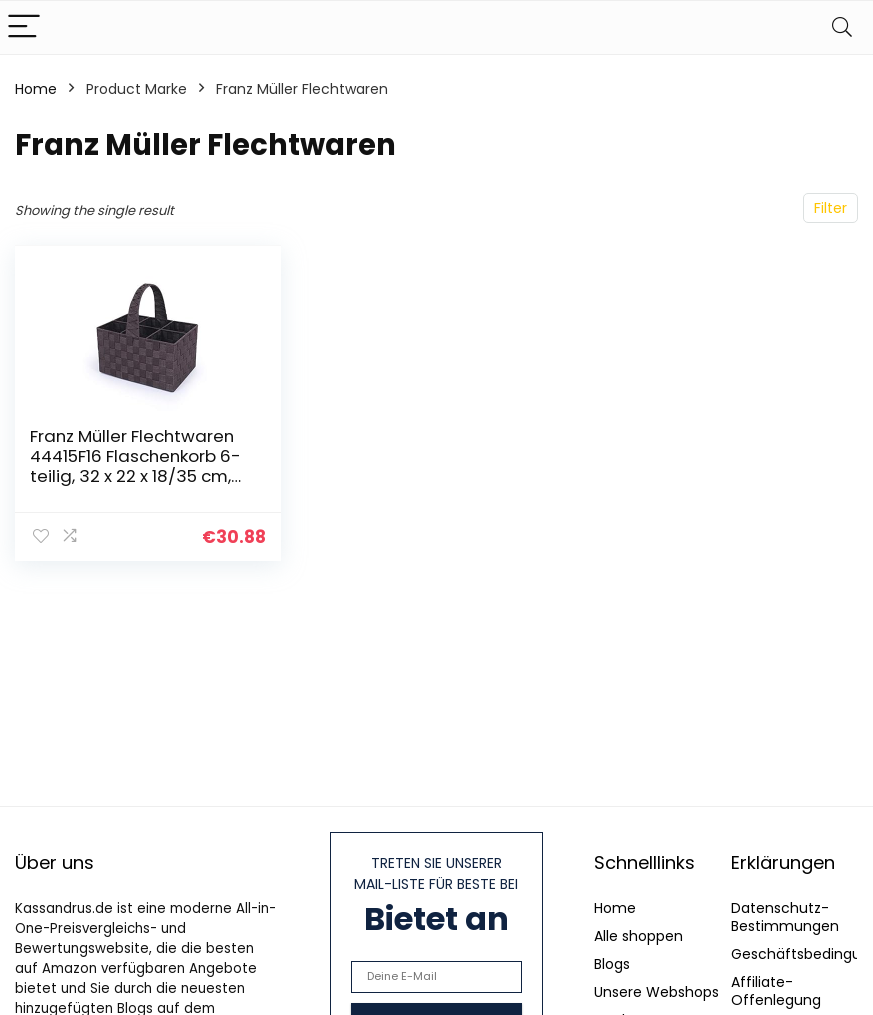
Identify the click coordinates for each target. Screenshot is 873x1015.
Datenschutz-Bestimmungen (785, 917)
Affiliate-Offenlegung (776, 991)
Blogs (612, 964)
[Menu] (24, 27)
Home (36, 89)
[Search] (842, 27)
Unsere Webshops (656, 992)
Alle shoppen (638, 936)
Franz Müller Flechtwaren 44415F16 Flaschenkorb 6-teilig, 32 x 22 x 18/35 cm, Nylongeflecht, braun (135, 466)
